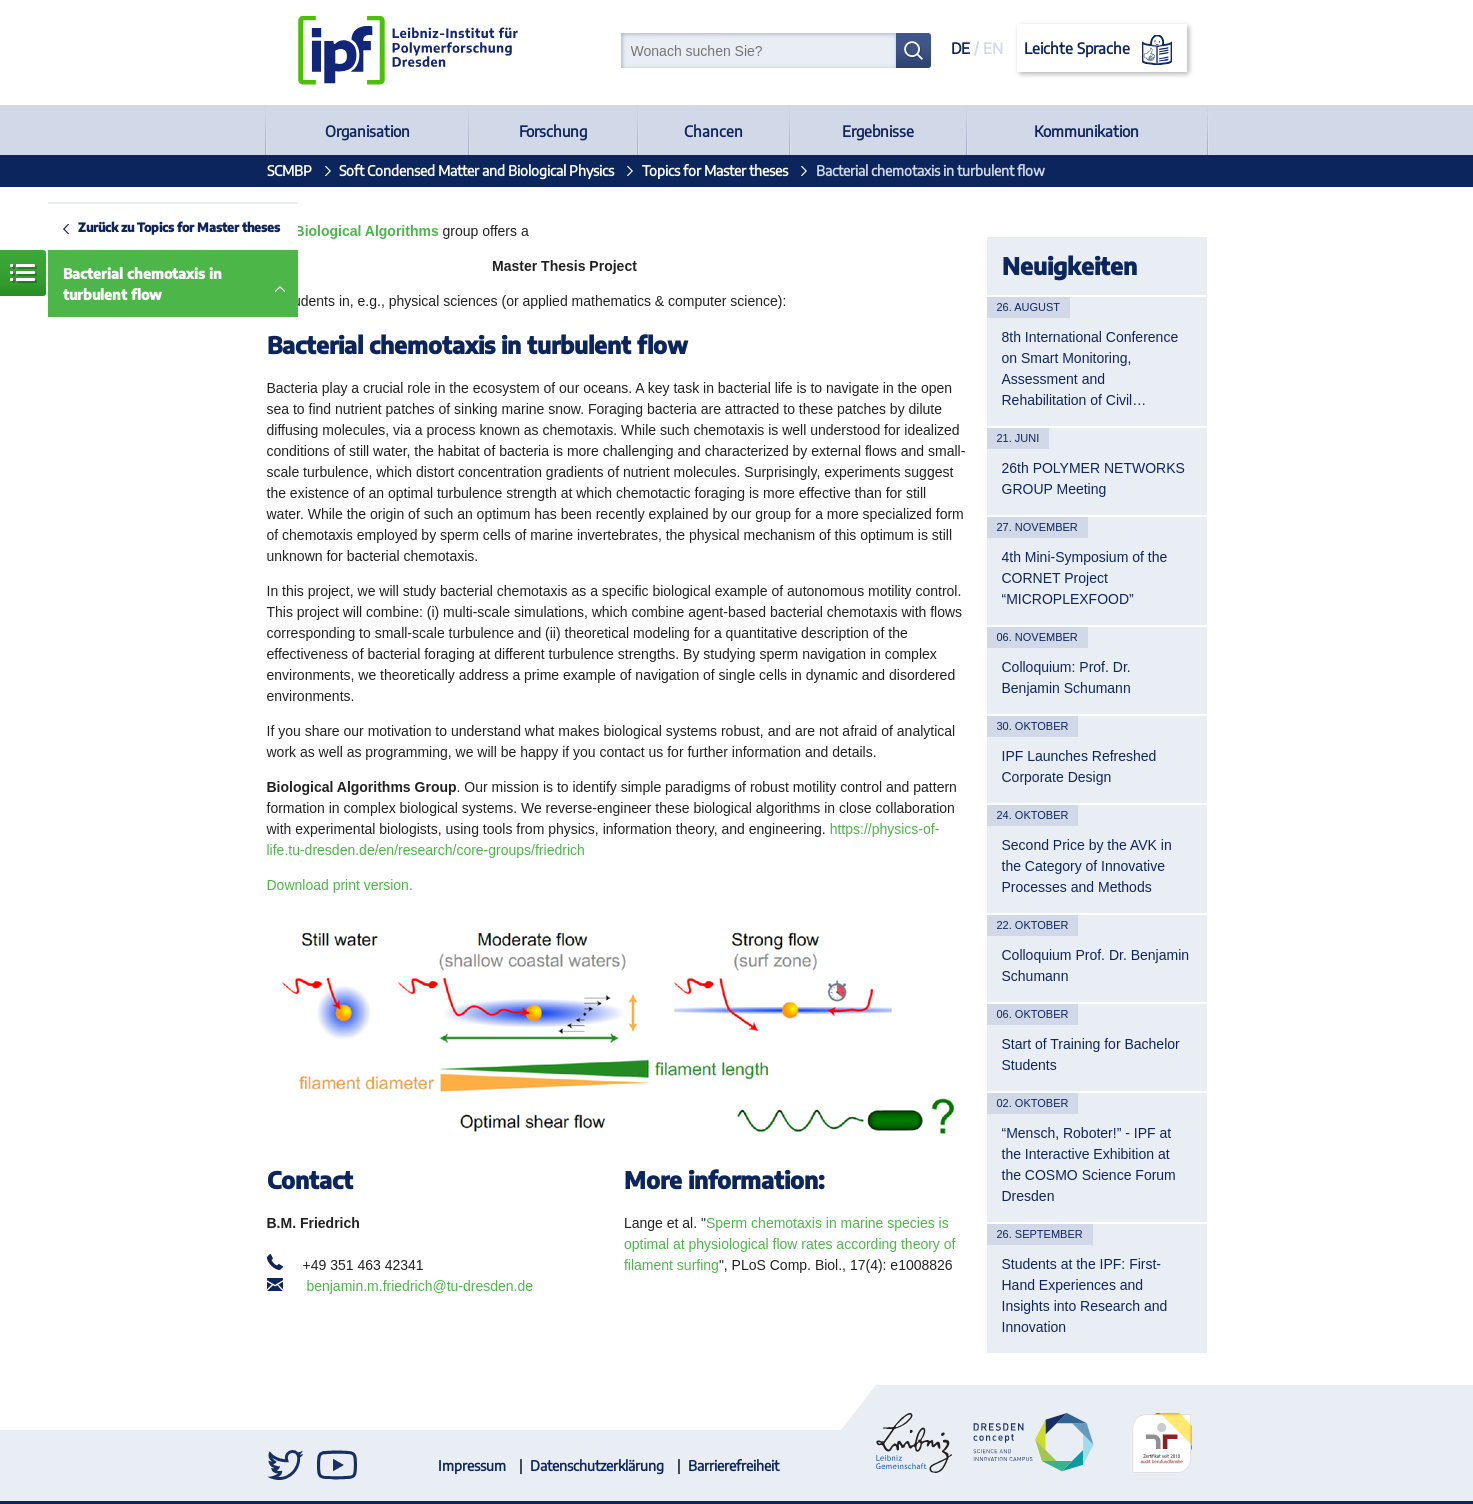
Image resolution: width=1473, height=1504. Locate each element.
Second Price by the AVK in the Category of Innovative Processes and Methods (1087, 866)
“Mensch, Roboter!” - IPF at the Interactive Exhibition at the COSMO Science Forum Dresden (1089, 1164)
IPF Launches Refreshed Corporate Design (1079, 766)
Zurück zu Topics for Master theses (179, 227)
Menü (23, 273)
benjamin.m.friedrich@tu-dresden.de (419, 1286)
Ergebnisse (878, 131)
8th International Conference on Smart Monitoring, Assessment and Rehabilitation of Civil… (1090, 368)
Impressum (472, 1465)
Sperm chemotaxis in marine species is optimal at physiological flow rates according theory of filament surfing (790, 1244)
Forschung (553, 131)
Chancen (713, 131)
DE (960, 48)
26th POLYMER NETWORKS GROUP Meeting (1093, 478)
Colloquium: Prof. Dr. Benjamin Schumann (1066, 677)
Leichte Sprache (1101, 50)
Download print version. (340, 885)
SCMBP (289, 170)
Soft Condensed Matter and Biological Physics (476, 170)
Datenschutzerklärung (597, 1465)
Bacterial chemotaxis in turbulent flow (142, 284)
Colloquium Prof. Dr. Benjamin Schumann (1096, 965)
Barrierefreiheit (733, 1465)
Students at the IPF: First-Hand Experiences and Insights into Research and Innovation (1085, 1295)
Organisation (367, 131)
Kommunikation (1086, 131)
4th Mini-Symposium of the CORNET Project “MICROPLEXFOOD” (1085, 578)
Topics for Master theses (715, 170)
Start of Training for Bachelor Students (1091, 1054)
